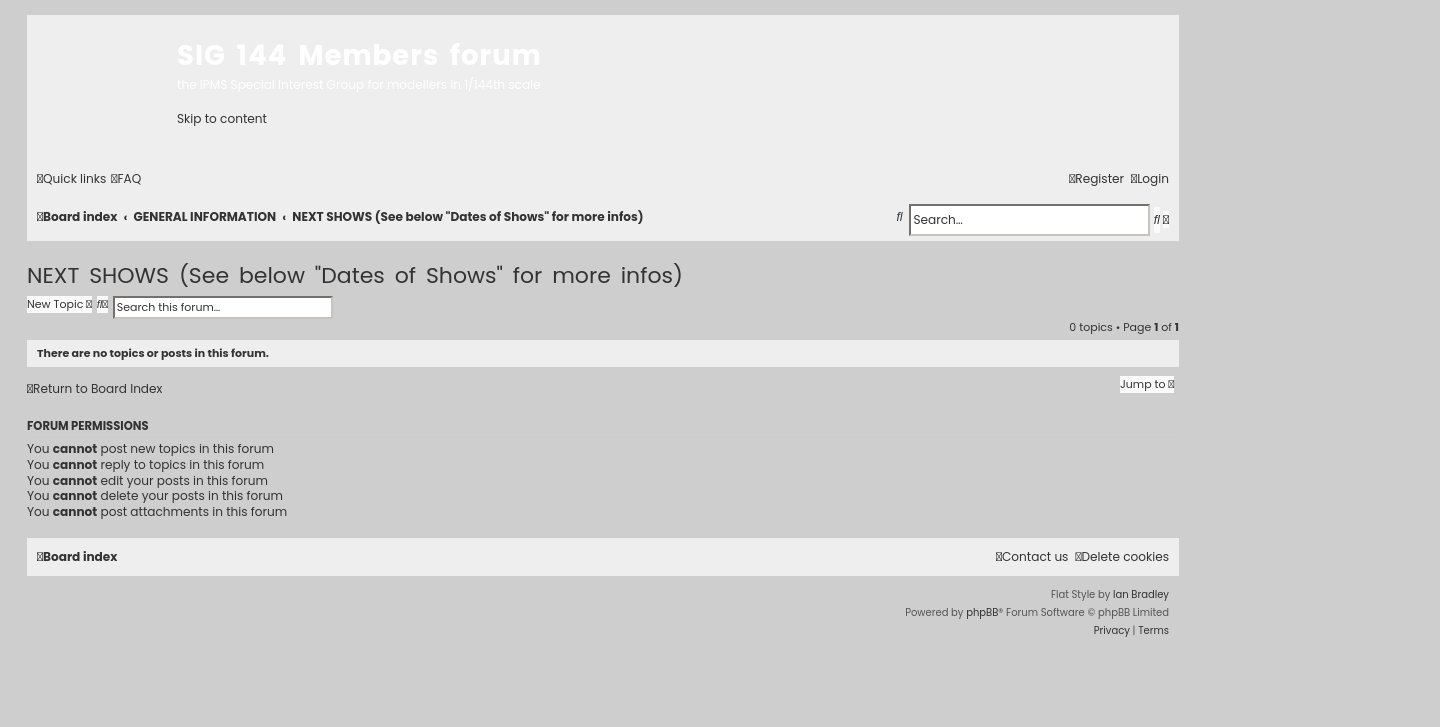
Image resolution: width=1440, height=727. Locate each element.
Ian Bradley (1141, 594)
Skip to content (222, 118)
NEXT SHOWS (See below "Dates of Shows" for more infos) (355, 275)
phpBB (982, 612)
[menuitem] (126, 178)
